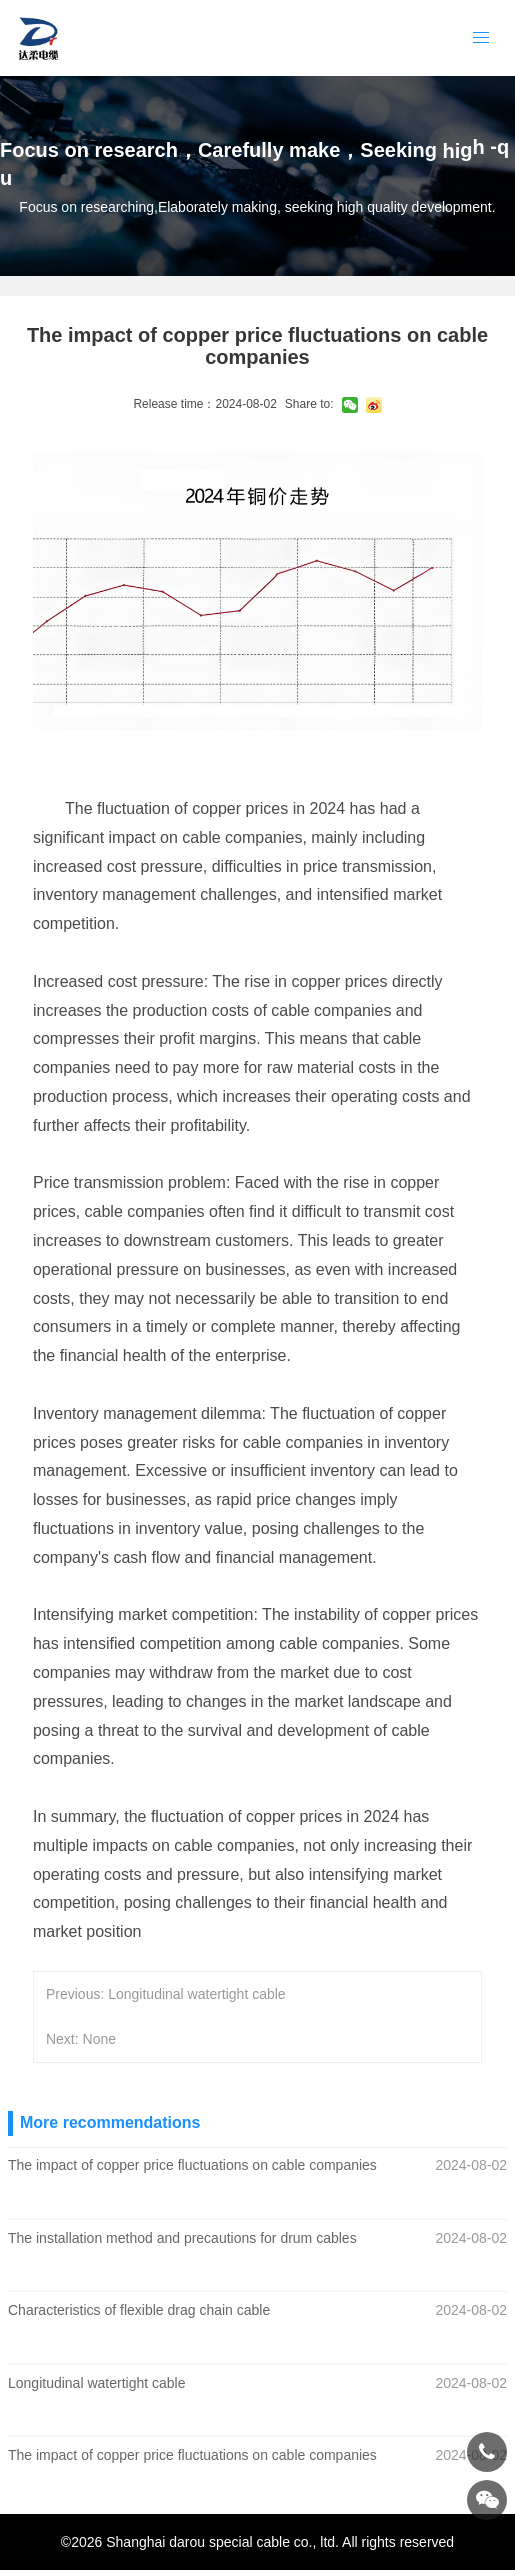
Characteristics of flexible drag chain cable (139, 2310)
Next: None (81, 2039)
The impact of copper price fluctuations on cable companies (192, 2165)
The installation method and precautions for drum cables (182, 2237)
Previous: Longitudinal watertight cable (166, 1994)
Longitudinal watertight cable (96, 2383)
